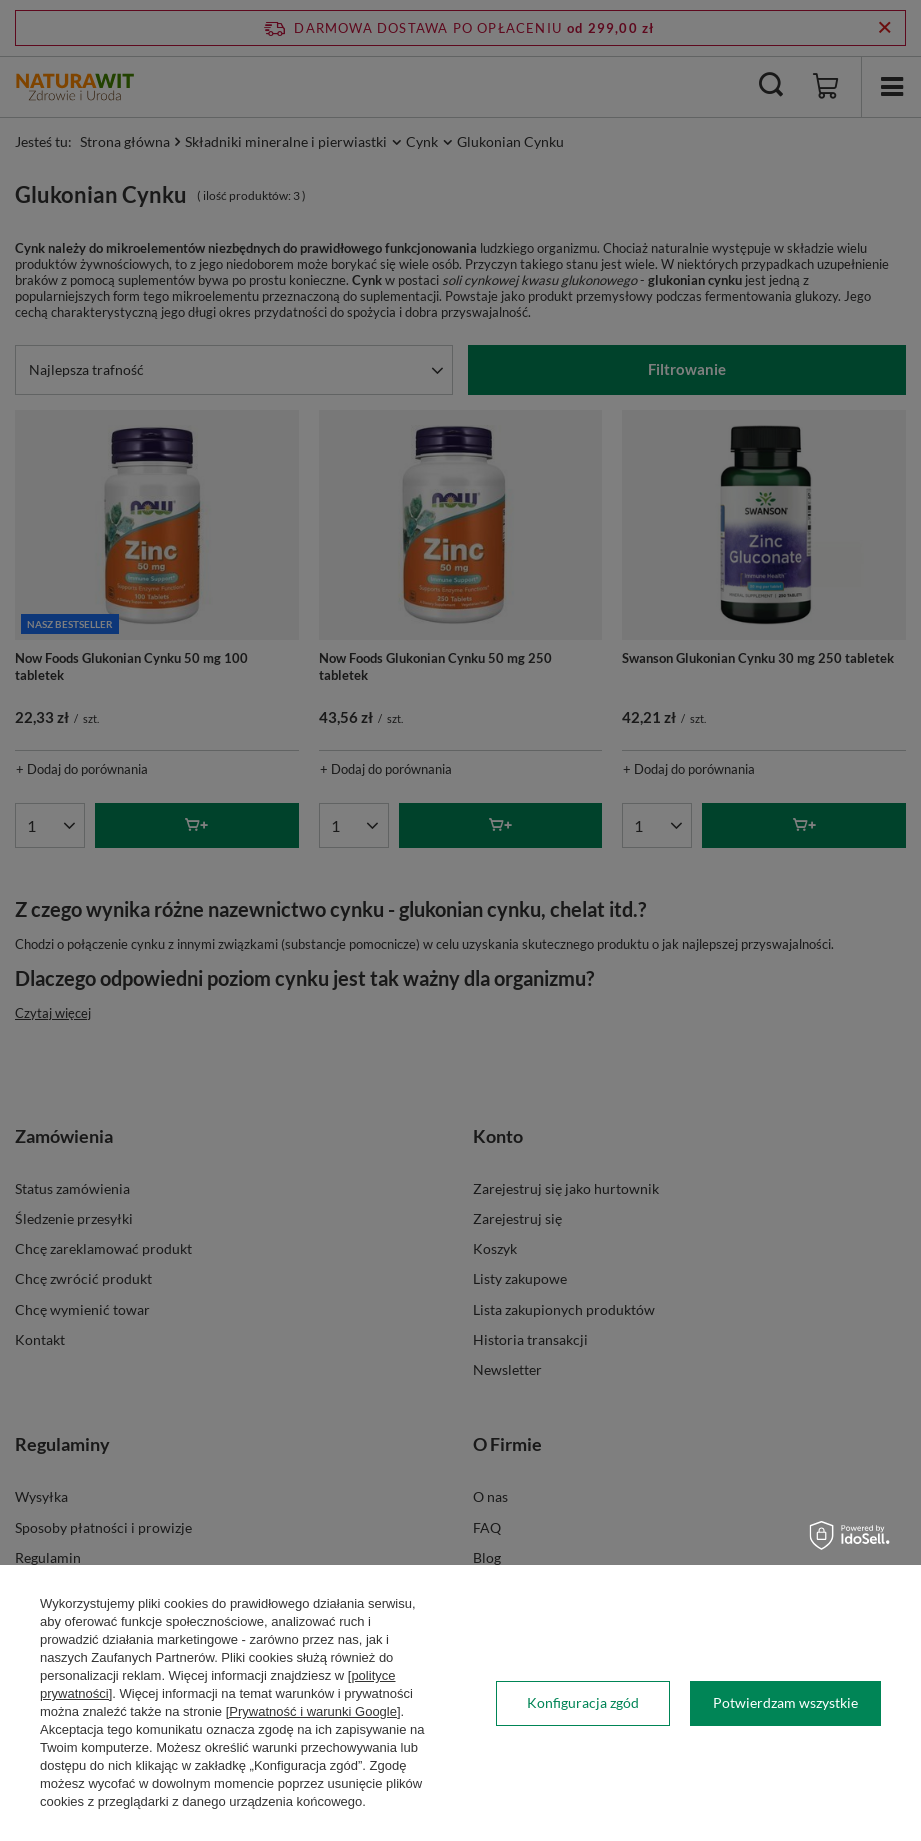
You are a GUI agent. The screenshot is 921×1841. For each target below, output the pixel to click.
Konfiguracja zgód (583, 1702)
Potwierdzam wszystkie (785, 1702)
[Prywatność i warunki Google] (313, 1711)
